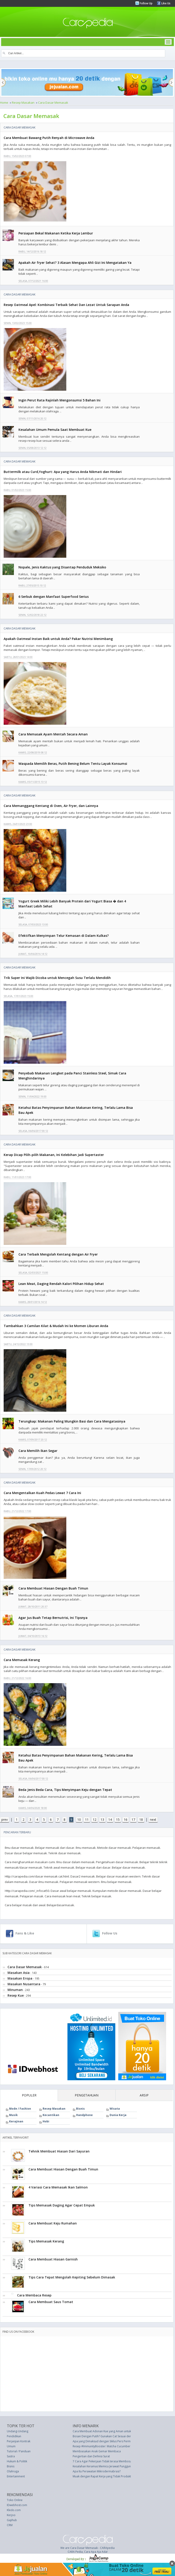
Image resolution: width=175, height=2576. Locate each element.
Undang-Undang (17, 2431)
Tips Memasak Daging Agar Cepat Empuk (61, 2205)
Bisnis (80, 2109)
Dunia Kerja (118, 2115)
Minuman (15, 1990)
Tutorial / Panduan (19, 2451)
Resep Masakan (23, 102)
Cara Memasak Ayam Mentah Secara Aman (53, 734)
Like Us (165, 3)
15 (118, 1819)
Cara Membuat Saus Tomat (50, 2302)
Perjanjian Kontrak (18, 2441)
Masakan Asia (19, 1972)
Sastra (11, 2456)
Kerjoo (11, 2515)
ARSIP (144, 2095)
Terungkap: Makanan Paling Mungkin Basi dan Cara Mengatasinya (71, 1421)
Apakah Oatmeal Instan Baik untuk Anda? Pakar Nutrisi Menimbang (58, 639)
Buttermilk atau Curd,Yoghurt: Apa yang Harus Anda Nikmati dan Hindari (63, 472)
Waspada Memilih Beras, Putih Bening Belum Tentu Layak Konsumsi (72, 763)
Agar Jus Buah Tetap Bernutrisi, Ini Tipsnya (53, 1617)
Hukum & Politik (17, 2461)
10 (79, 1819)
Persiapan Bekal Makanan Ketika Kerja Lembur (55, 233)
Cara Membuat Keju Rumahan (52, 2223)
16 (125, 1819)
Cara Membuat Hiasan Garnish (53, 2259)
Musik (13, 2115)
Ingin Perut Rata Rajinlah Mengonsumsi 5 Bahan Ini (59, 400)
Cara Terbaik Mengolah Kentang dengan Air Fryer (58, 1254)
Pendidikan (14, 2436)
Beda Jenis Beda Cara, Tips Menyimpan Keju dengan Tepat (65, 1790)
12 (94, 1819)
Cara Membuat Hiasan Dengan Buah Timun (53, 1588)
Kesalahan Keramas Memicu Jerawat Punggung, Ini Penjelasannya (114, 2466)
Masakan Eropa (20, 1978)
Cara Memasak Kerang (22, 1660)
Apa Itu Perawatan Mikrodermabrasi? (97, 2471)
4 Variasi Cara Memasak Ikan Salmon (58, 2187)
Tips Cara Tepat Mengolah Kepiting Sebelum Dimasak (71, 2277)
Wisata (115, 2109)
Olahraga (13, 2471)
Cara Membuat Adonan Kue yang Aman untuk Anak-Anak (109, 2431)
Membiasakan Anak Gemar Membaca (97, 2451)
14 (110, 1819)
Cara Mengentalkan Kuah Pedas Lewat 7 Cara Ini (42, 1493)
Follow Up (145, 3)
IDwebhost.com (17, 2505)
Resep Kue (16, 1995)
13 (102, 1819)
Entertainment (16, 2476)
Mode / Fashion (20, 2109)
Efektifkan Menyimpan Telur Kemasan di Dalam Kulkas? (63, 935)
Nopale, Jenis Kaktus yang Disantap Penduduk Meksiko (62, 567)
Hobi (46, 2121)
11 (87, 1819)
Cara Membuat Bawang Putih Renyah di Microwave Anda (49, 138)
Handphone (84, 2115)
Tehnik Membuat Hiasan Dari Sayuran (59, 2151)
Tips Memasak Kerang (46, 2241)
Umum (11, 2446)
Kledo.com (14, 2510)
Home (4, 102)
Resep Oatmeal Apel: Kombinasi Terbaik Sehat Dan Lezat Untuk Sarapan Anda (66, 305)
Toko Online (15, 2500)
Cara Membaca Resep (34, 2295)
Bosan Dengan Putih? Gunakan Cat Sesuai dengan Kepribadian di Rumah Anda (123, 2436)
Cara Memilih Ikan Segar (37, 1451)
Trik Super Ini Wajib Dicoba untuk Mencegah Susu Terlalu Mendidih (57, 978)
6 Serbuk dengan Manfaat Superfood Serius (53, 596)
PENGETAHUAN (86, 2095)
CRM (10, 2525)
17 (133, 1819)
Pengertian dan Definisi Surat (91, 2456)
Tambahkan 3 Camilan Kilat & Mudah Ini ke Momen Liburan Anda (56, 1326)
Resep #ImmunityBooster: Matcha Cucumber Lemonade (109, 2446)
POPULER (29, 2095)
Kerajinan (16, 2121)
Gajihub (12, 2520)
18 (141, 1819)
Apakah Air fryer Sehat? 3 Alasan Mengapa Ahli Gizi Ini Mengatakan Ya (74, 262)
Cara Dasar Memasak (53, 102)
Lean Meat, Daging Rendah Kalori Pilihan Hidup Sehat (61, 1284)
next (153, 1819)
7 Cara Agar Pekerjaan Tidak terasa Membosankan (105, 2461)
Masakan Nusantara (24, 1984)
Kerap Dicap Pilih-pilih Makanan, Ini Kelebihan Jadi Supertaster (54, 1155)
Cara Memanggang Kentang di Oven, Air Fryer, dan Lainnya (51, 806)
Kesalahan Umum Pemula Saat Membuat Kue (54, 429)
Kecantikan (51, 2115)
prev (4, 1819)
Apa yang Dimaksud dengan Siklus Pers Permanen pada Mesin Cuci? (116, 2441)
